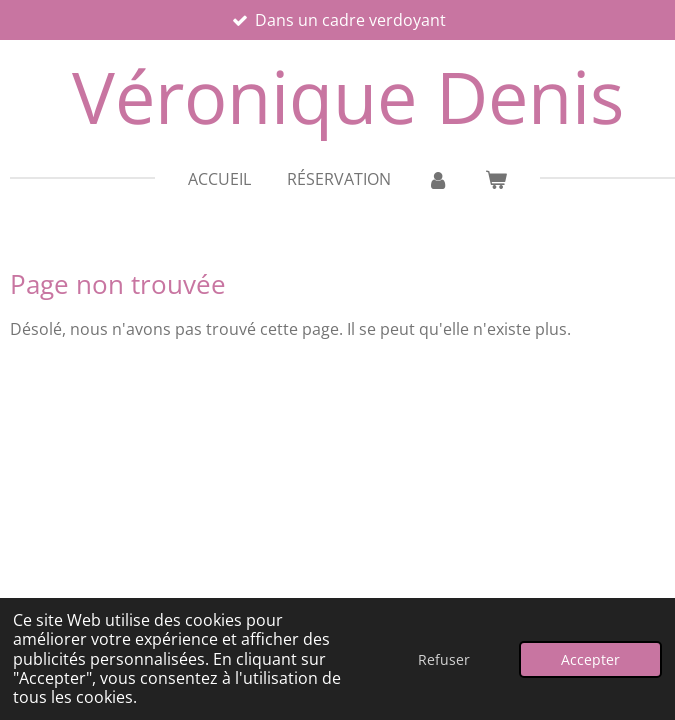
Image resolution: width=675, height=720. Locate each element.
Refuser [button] (444, 659)
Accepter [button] (590, 659)
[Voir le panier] (496, 179)
